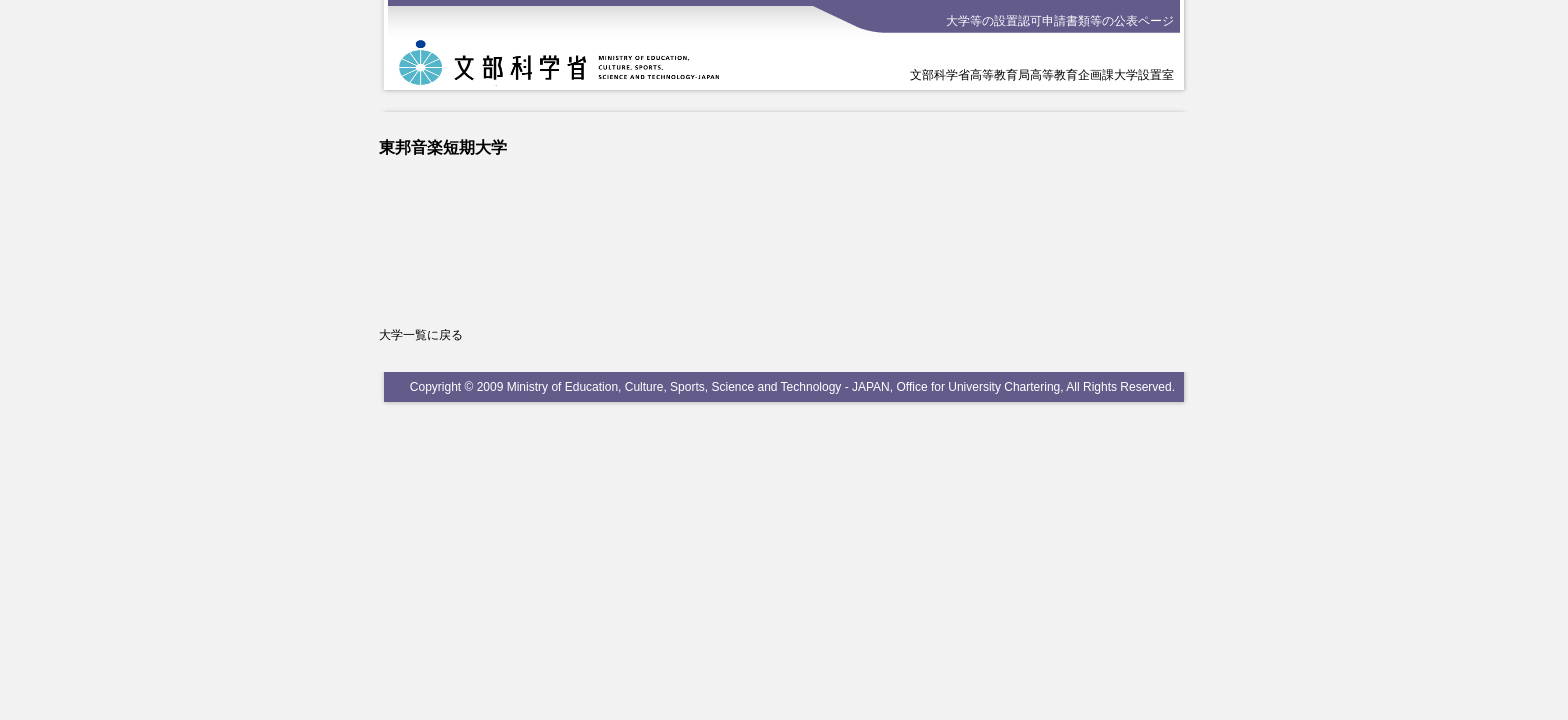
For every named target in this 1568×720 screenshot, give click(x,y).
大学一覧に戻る (421, 335)
